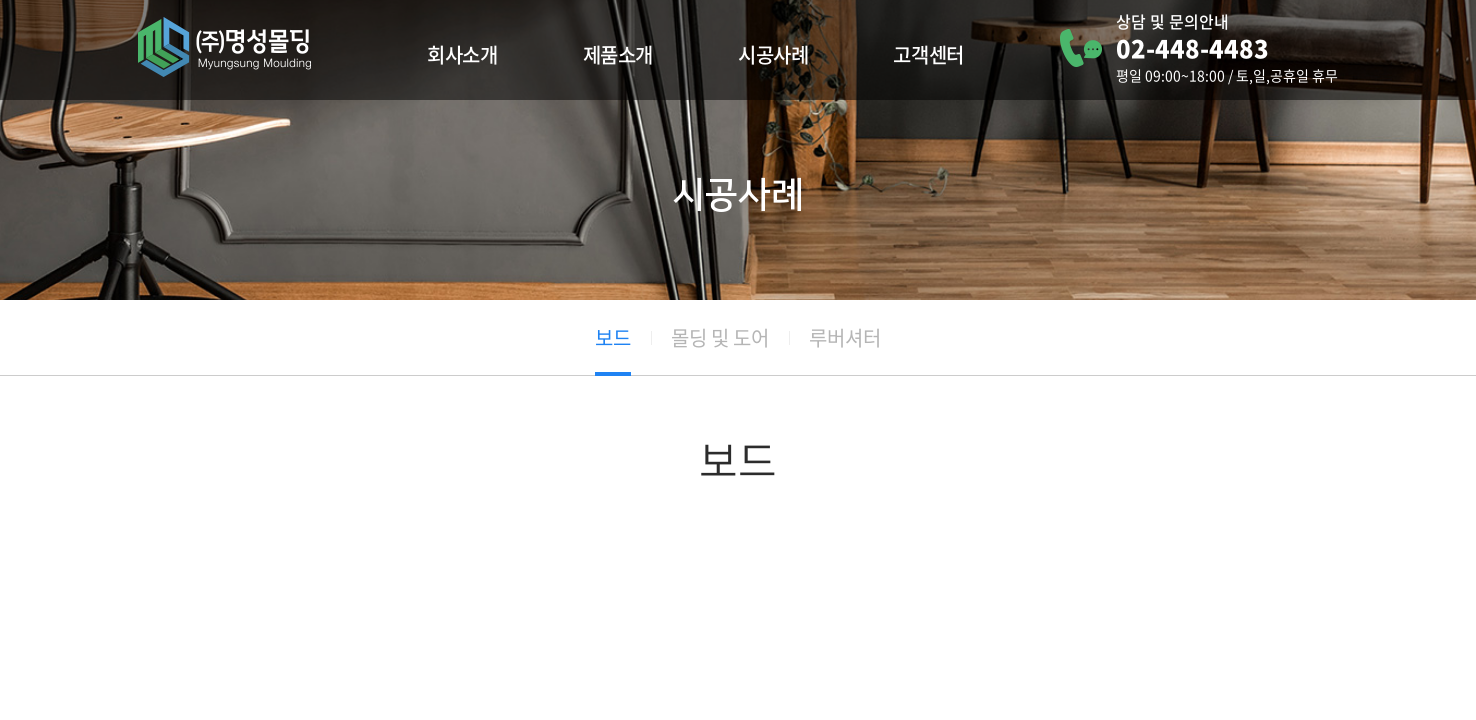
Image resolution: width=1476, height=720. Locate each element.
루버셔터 (845, 337)
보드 (613, 337)
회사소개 (462, 54)
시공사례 (773, 54)
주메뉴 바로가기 (0, 0)
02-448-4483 (1192, 48)
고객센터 (928, 54)
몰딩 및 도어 (720, 337)
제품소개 (618, 54)
